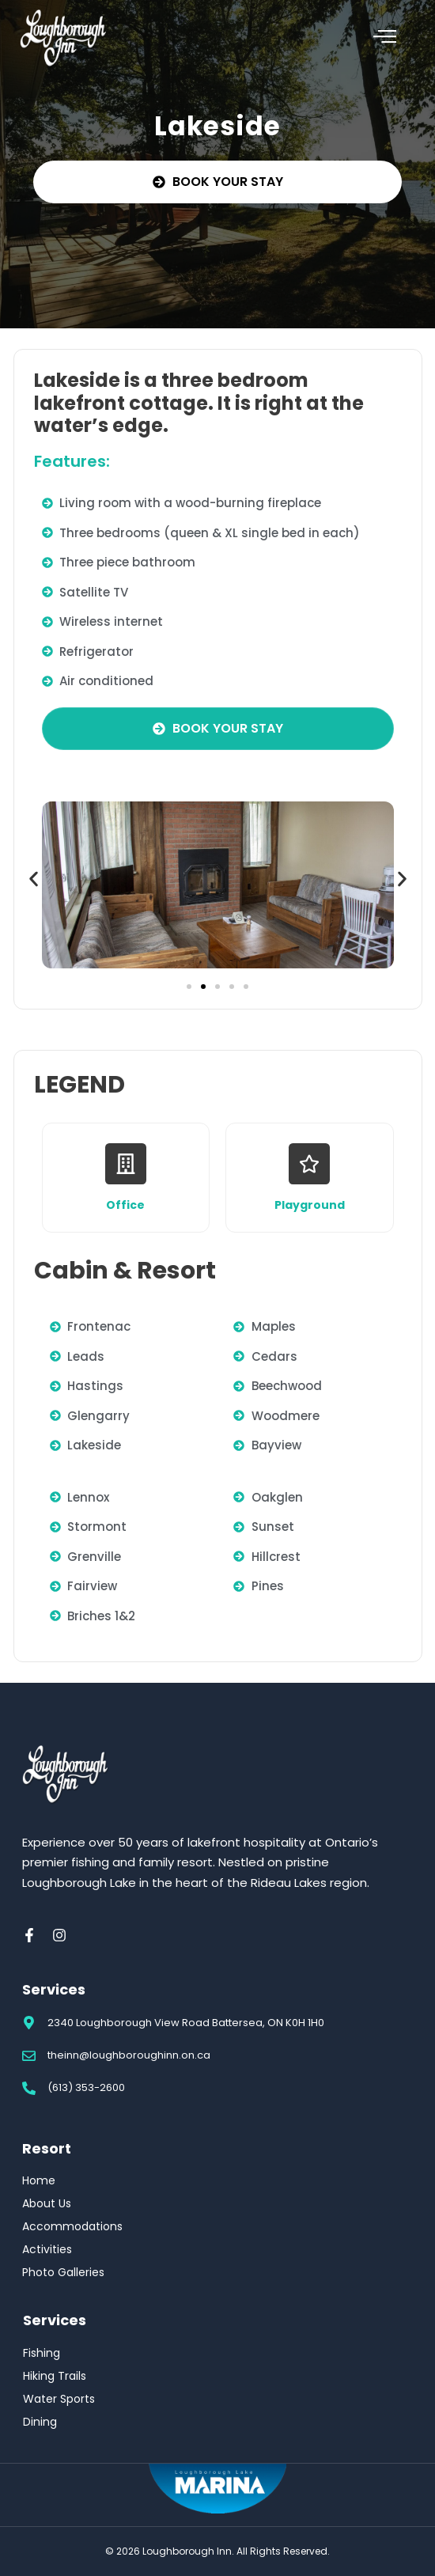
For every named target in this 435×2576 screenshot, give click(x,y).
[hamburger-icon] (385, 39)
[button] (34, 879)
